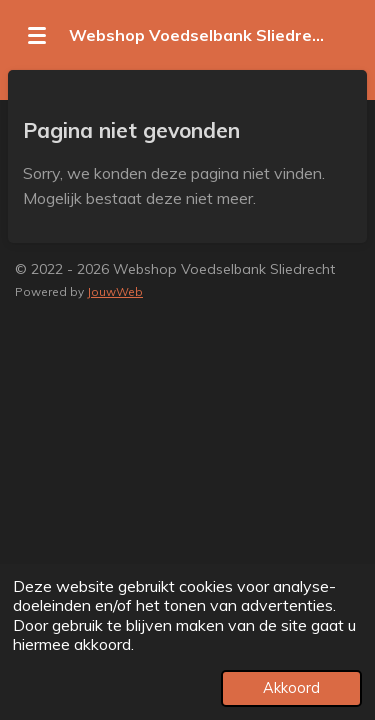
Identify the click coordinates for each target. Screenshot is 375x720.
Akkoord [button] (291, 688)
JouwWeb (115, 291)
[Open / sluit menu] (37, 35)
